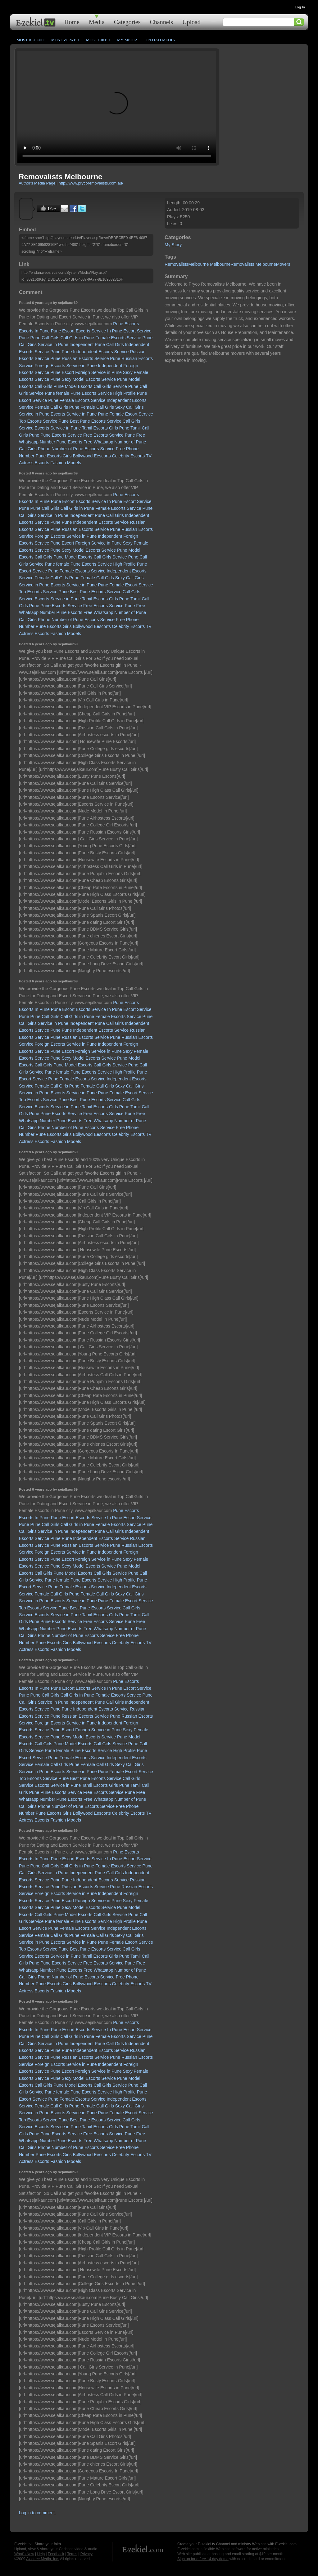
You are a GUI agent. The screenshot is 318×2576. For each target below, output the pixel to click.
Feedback (56, 2554)
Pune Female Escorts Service (76, 400)
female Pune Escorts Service (84, 393)
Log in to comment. (37, 2512)
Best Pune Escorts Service (95, 421)
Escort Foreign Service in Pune (92, 372)
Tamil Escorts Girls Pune (105, 427)
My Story (173, 244)
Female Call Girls (97, 407)
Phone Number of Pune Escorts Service (76, 448)
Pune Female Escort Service (125, 414)
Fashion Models (65, 462)
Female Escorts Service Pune (123, 337)
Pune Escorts (126, 323)
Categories (127, 22)
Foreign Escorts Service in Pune (66, 365)
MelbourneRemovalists (232, 264)
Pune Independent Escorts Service (95, 351)
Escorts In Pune (34, 330)
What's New (24, 2554)
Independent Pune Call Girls (97, 344)
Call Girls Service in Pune (43, 344)
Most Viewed (65, 40)
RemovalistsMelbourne (187, 264)
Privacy (86, 2554)
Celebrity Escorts (128, 455)
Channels (161, 22)
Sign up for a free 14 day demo (203, 2559)
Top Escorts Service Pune (44, 421)
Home (72, 22)
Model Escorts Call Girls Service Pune (102, 386)
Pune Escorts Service (61, 435)
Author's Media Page (37, 183)
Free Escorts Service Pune (109, 435)
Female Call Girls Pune (57, 407)
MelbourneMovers (273, 264)
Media (97, 22)
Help (41, 2554)
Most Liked (98, 40)
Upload (191, 22)
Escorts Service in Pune (74, 414)
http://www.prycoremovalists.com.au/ (91, 183)
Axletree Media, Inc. (42, 2559)
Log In (300, 7)
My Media (127, 40)
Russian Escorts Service (85, 358)
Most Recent (30, 40)
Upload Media (159, 40)
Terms (72, 2554)
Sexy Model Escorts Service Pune (94, 379)
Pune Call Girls (44, 337)
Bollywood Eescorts (92, 455)
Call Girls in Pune (77, 337)
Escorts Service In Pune (99, 330)
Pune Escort (63, 330)
